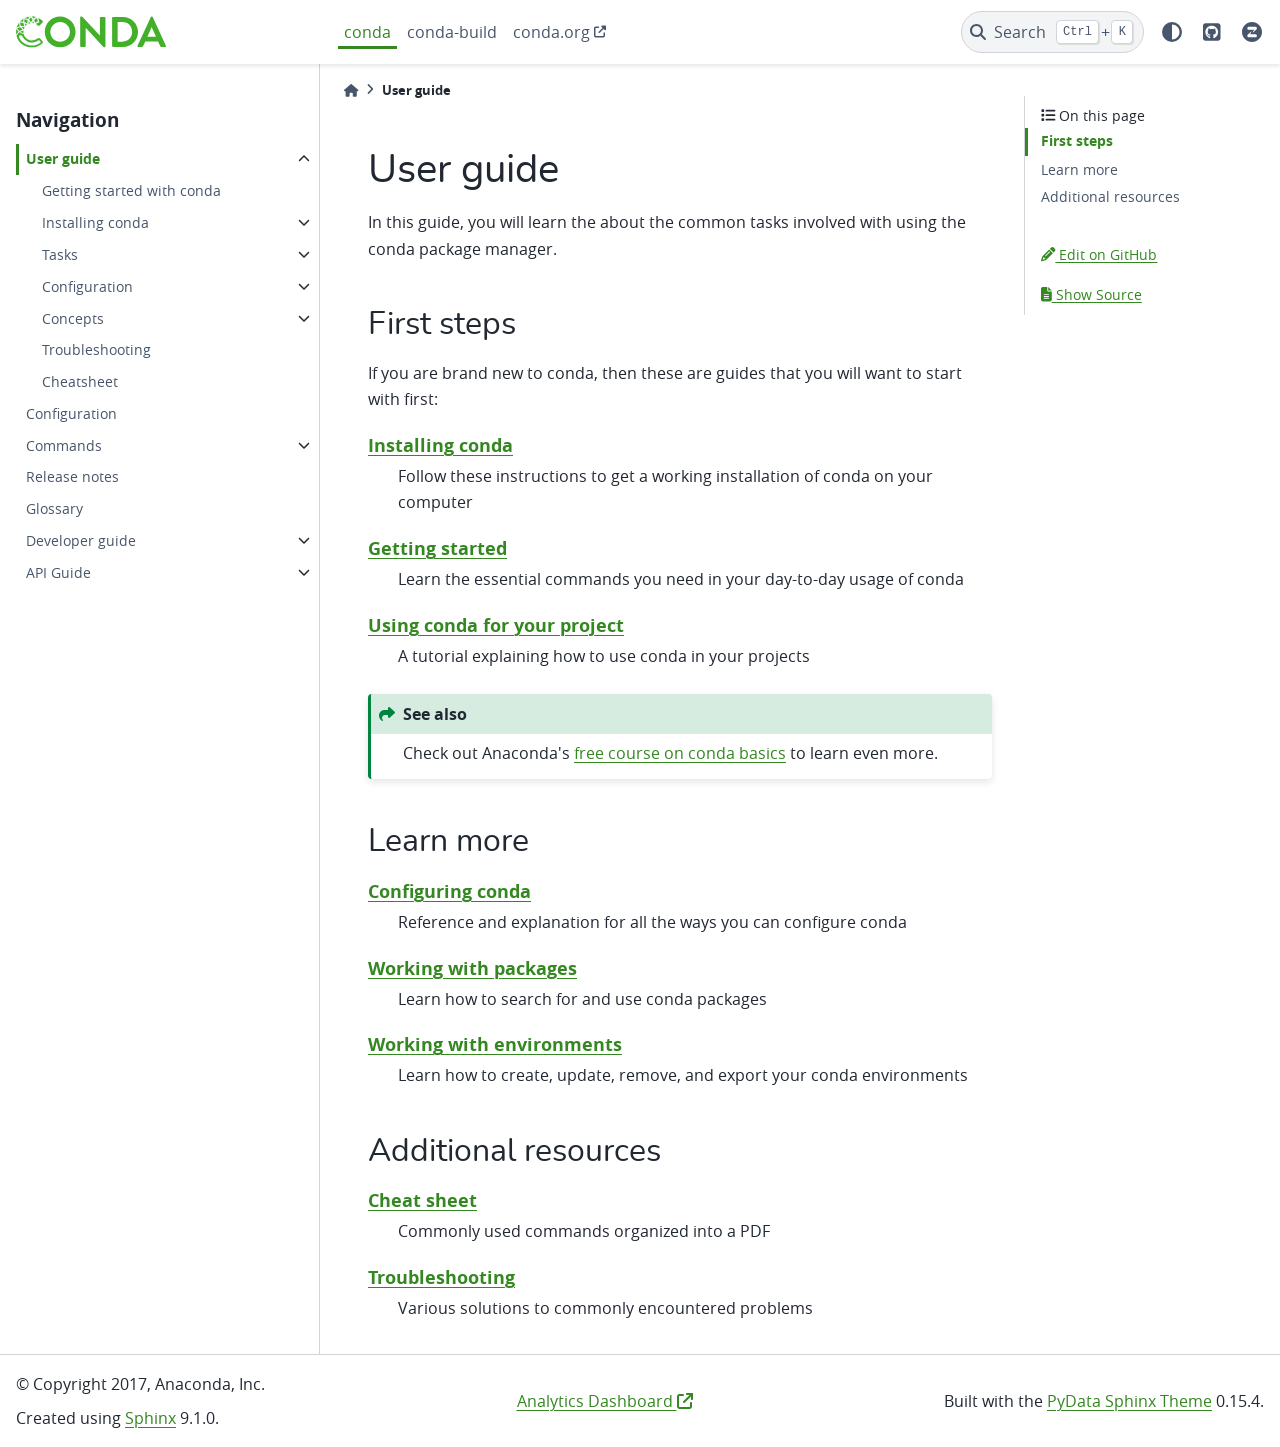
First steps (1077, 141)
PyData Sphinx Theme (1129, 1401)
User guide (63, 159)
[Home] (351, 90)
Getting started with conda (131, 190)
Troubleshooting (96, 349)
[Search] (1052, 32)
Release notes (72, 476)
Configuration (87, 286)
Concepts (73, 318)
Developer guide (81, 540)
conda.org (551, 32)
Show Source (1091, 294)
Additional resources (1110, 196)
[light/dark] (1172, 32)
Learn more (1079, 169)
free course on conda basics (680, 753)
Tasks (60, 254)
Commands (64, 445)
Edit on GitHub (1099, 254)
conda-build (452, 32)
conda (367, 32)
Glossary (54, 508)
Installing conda (95, 222)
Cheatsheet (80, 381)
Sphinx (150, 1418)
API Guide (58, 572)
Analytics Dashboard (605, 1401)
